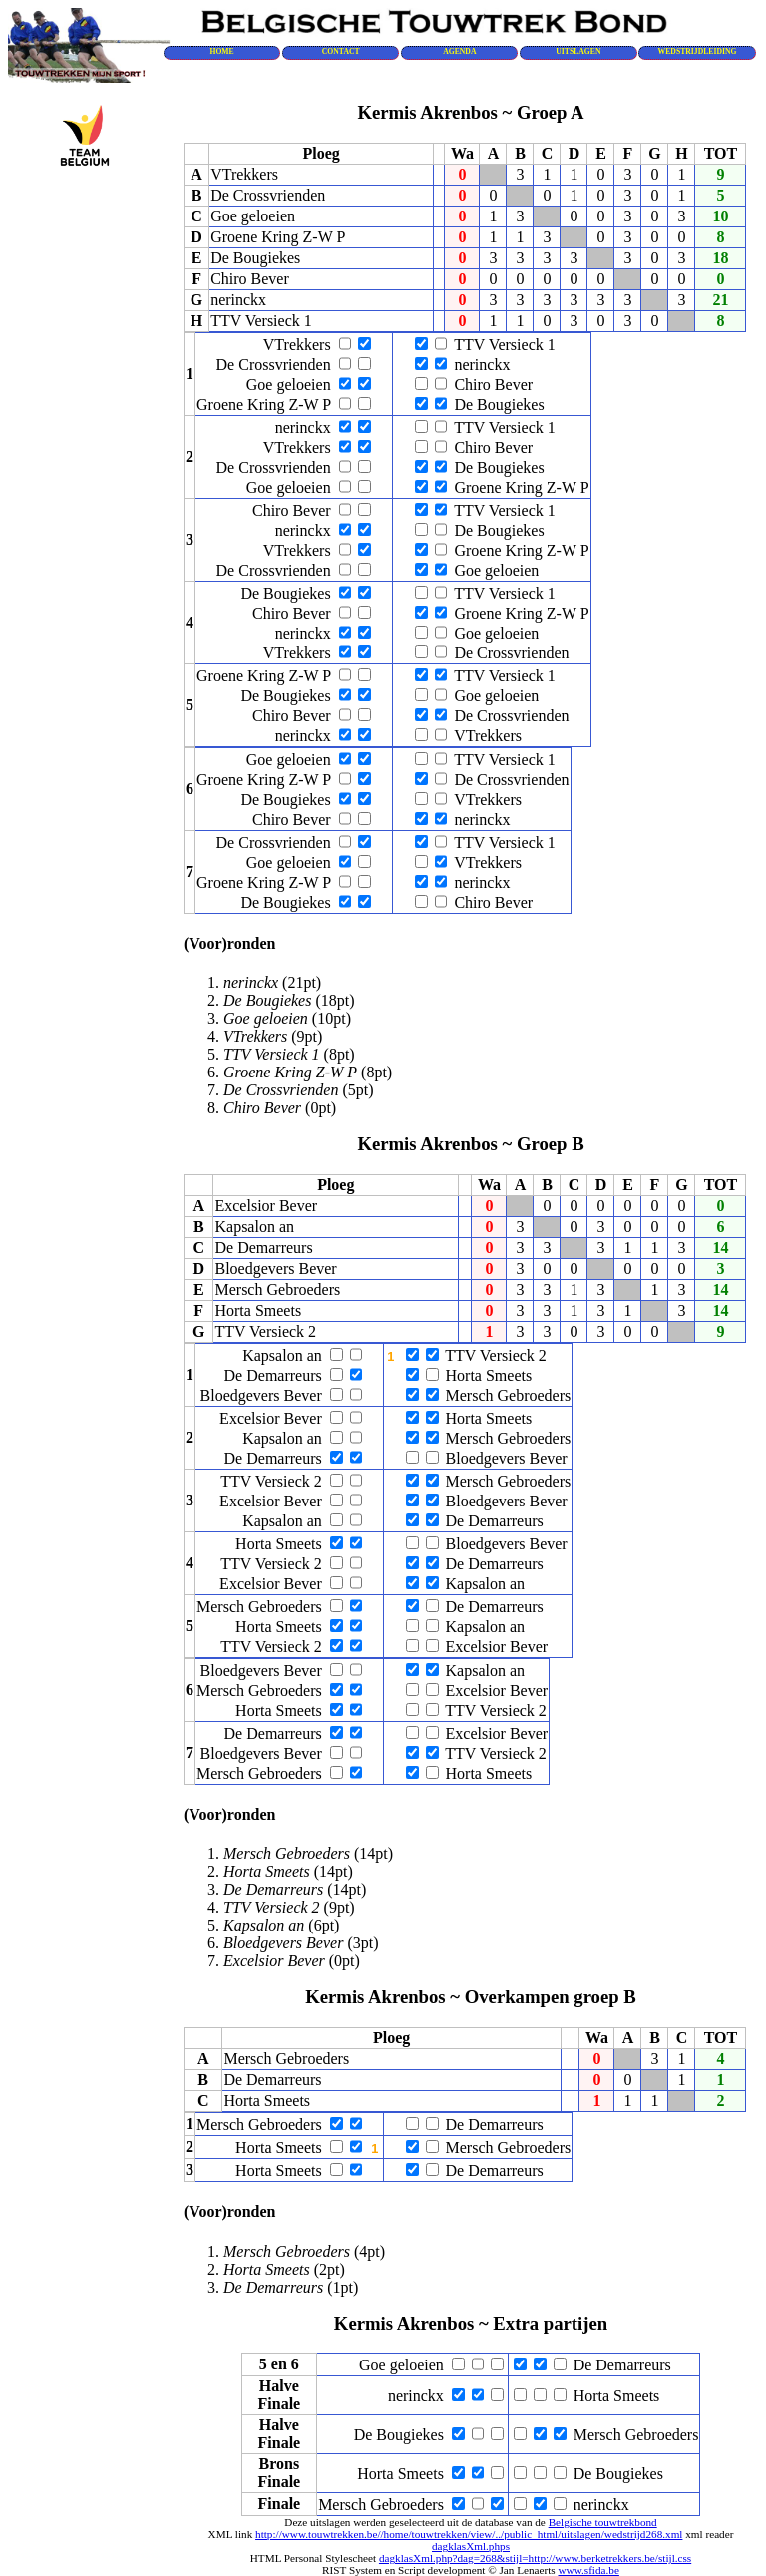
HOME (221, 51)
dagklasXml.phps (471, 2546)
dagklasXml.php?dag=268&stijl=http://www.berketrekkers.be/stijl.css (535, 2558)
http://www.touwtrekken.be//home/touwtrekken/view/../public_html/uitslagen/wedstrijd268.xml (468, 2534)
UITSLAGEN (578, 51)
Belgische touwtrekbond (603, 2522)
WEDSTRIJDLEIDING (697, 51)
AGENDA (459, 51)
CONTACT (341, 51)
